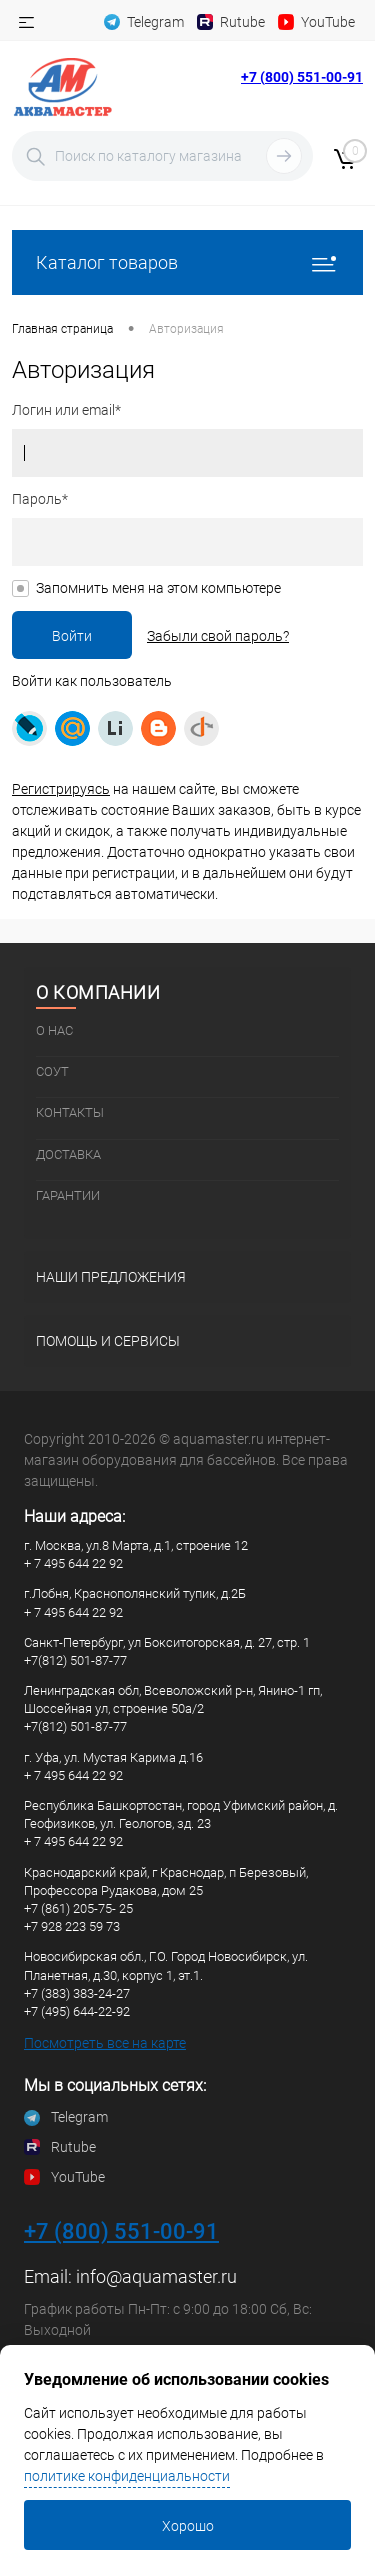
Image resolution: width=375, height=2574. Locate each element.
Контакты (70, 1112)
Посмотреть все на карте (105, 2043)
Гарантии (68, 1195)
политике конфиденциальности (127, 2476)
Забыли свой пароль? (218, 636)
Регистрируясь (61, 789)
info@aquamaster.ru (156, 2276)
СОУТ (52, 1071)
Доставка (68, 1154)
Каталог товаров (187, 262)
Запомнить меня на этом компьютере (158, 588)
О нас (54, 1030)
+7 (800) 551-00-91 (302, 77)
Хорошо (188, 2526)
